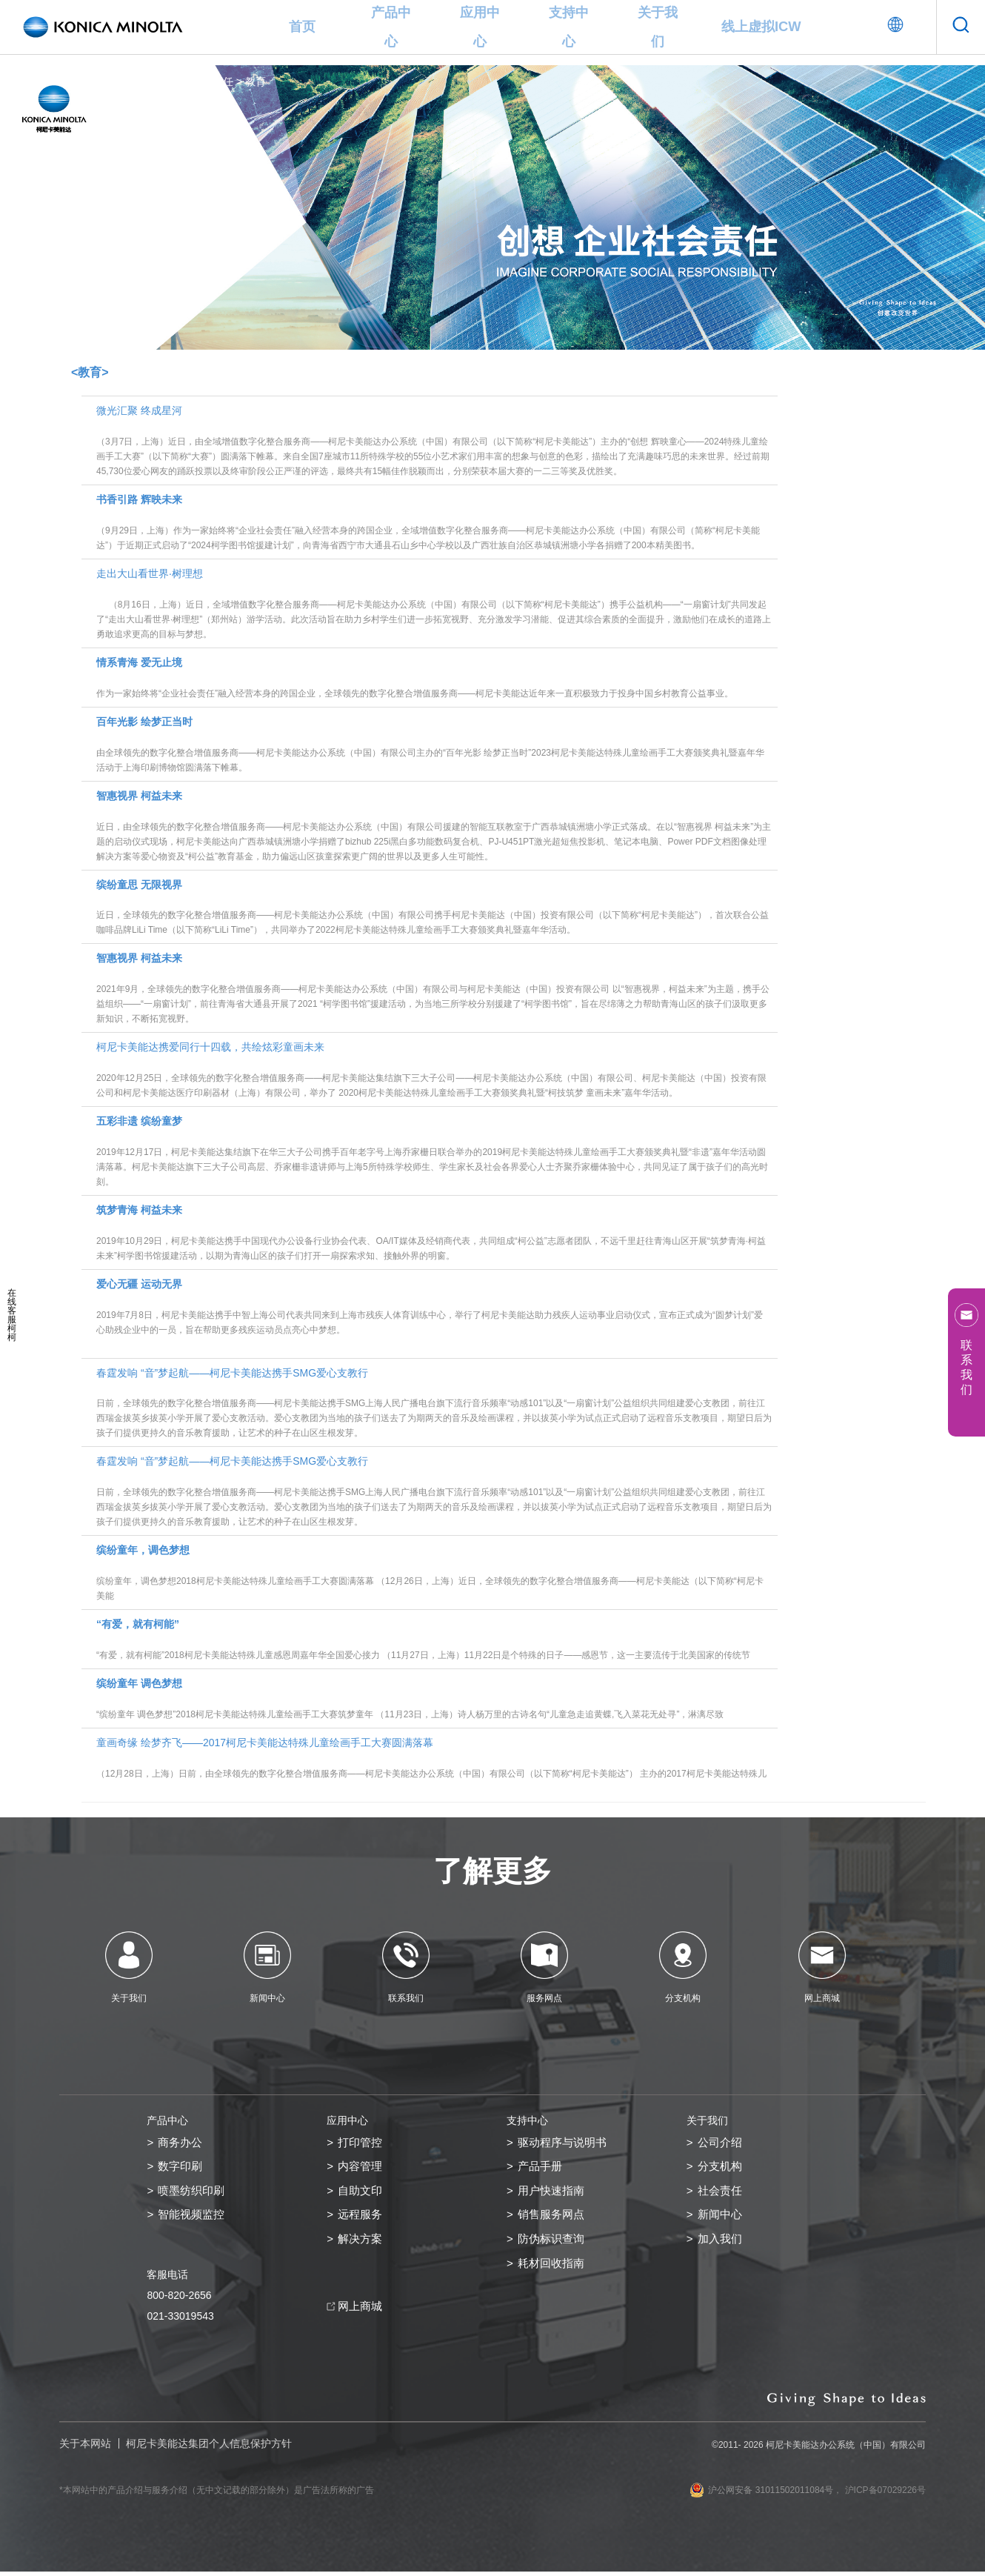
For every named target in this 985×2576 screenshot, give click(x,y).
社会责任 (721, 2193)
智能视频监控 (193, 2218)
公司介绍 (721, 2143)
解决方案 (361, 2243)
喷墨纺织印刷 (193, 2193)
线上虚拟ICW (761, 27)
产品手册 (541, 2168)
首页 (302, 27)
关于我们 (657, 27)
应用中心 (480, 27)
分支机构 (721, 2168)
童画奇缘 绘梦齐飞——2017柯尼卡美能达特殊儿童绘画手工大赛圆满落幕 (434, 1759)
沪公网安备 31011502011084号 (761, 2494)
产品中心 (391, 27)
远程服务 (361, 2218)
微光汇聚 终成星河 (434, 442)
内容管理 (361, 2168)
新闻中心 (721, 2218)
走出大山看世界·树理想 (434, 605)
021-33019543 (180, 2320)
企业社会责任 (202, 81)
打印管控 (361, 2143)
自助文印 (361, 2193)
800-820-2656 (179, 2300)
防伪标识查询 (553, 2243)
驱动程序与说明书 (565, 2143)
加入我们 (721, 2243)
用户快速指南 (553, 2193)
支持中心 (568, 27)
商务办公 (181, 2143)
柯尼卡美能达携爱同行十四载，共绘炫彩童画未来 (434, 1070)
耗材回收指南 (553, 2269)
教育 (255, 81)
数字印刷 (181, 2168)
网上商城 (361, 2312)
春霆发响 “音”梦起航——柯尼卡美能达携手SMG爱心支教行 (434, 1404)
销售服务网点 (553, 2218)
